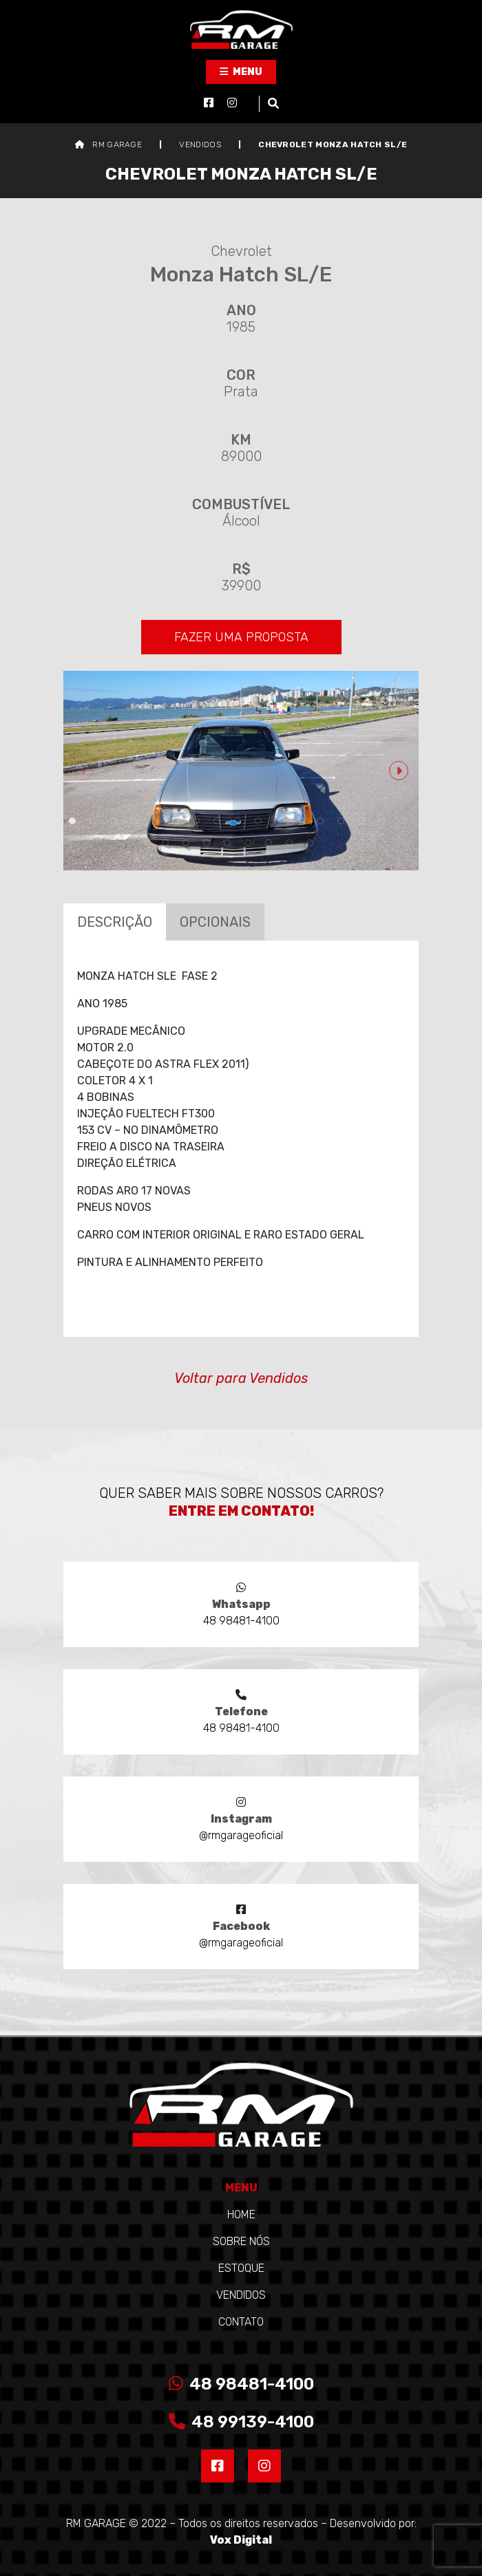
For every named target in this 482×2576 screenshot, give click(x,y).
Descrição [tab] (114, 922)
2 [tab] (93, 820)
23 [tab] (268, 842)
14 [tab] (340, 820)
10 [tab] (258, 820)
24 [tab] (289, 842)
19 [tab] (185, 842)
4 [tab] (134, 820)
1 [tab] (72, 820)
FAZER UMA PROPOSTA (241, 637)
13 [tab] (320, 820)
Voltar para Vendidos (241, 1378)
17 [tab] (402, 820)
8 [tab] (216, 820)
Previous (83, 770)
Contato (241, 2321)
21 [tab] (227, 842)
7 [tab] (196, 820)
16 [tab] (382, 820)
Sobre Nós (241, 2241)
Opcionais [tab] (215, 922)
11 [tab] (278, 820)
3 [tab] (113, 820)
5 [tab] (154, 820)
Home (241, 2214)
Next (398, 770)
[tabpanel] (241, 770)
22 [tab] (247, 842)
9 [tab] (237, 820)
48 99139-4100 (241, 2422)
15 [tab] (361, 820)
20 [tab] (206, 842)
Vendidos (241, 2294)
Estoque (241, 2268)
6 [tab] (175, 820)
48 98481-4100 (241, 2384)
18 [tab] (165, 842)
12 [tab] (299, 820)
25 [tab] (309, 842)
